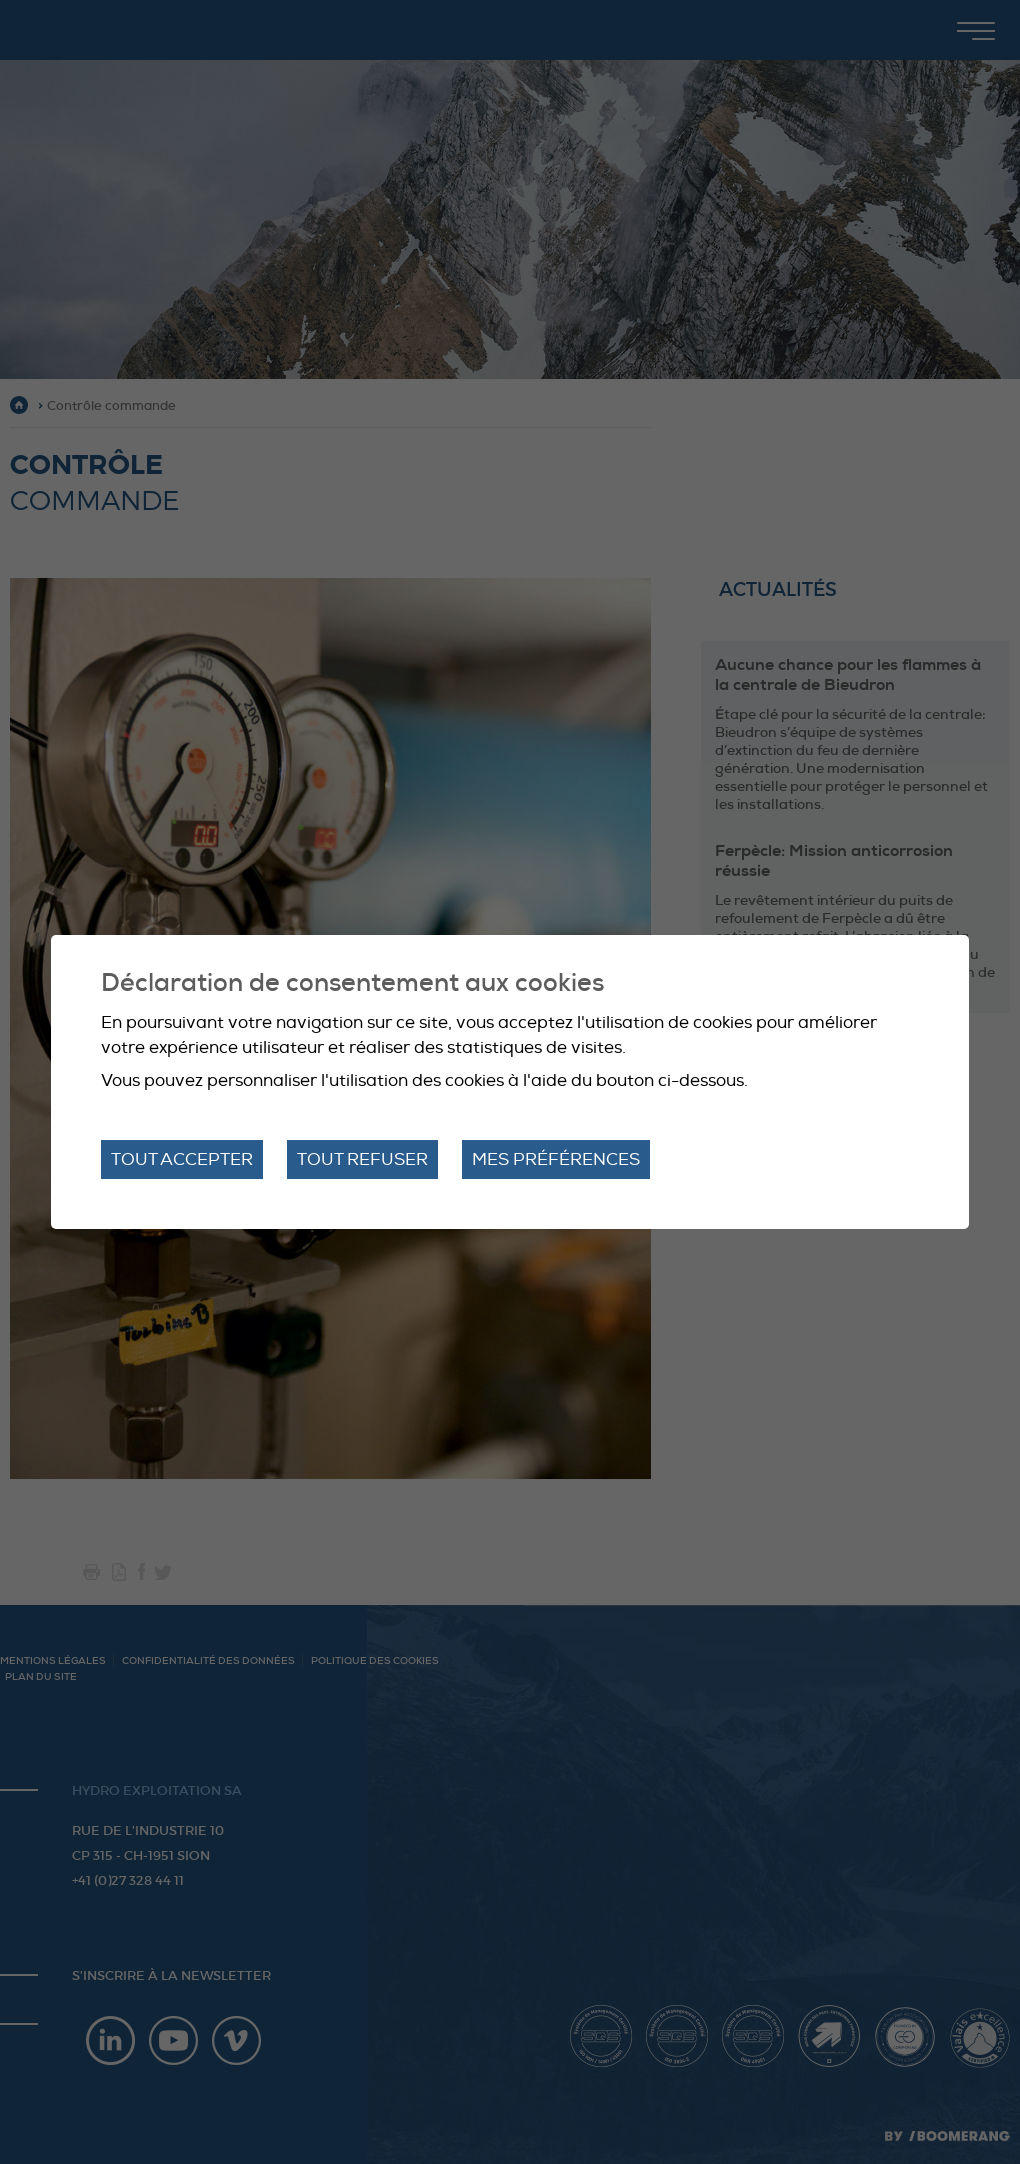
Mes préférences (556, 1159)
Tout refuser (362, 1159)
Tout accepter (182, 1159)
